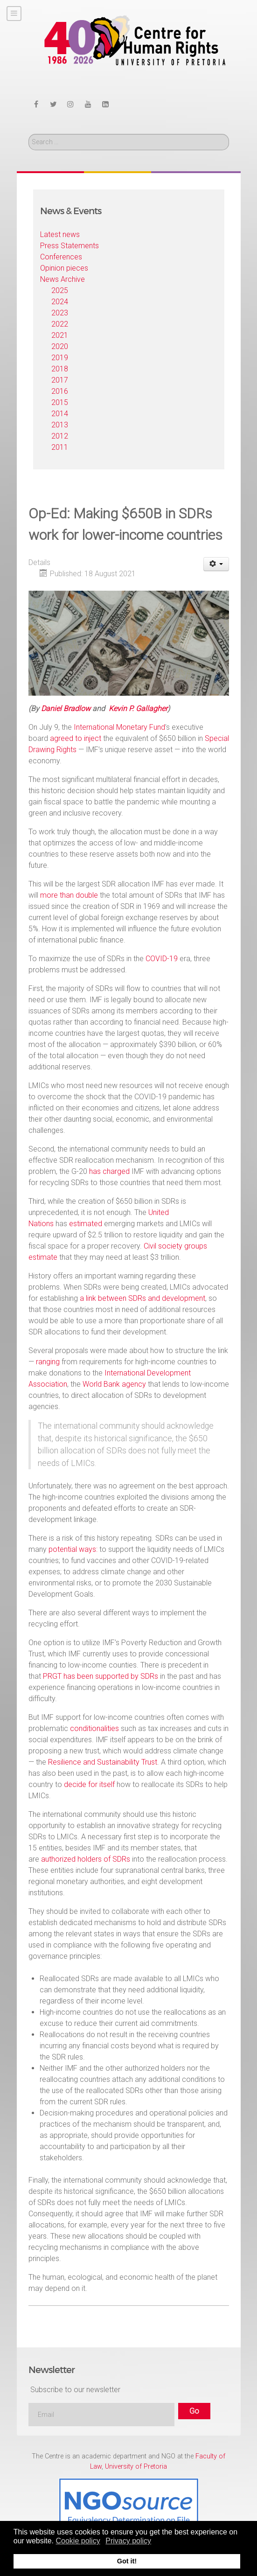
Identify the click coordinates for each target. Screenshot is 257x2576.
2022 (59, 324)
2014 (59, 413)
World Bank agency (114, 1384)
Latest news (60, 234)
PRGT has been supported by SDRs (100, 1676)
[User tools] (216, 564)
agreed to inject (75, 738)
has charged (109, 1171)
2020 (59, 346)
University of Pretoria (136, 2467)
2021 (59, 335)
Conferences (61, 256)
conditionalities (94, 1728)
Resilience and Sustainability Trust (102, 1762)
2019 (59, 357)
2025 (59, 290)
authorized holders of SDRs (85, 1859)
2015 (59, 402)
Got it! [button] (127, 2561)
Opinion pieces (64, 268)
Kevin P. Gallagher (138, 708)
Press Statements (69, 245)
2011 (59, 447)
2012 (59, 436)
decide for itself (89, 1784)
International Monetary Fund (119, 727)
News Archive (62, 279)
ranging (48, 1361)
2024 (59, 301)
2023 (59, 312)
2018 (59, 368)
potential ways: (73, 1549)
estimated (85, 1223)
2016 (59, 391)
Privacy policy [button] (128, 2541)
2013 (59, 424)
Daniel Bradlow (65, 708)
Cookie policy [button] (78, 2541)
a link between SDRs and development (142, 1298)
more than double (69, 895)
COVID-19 (162, 958)
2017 (59, 380)
